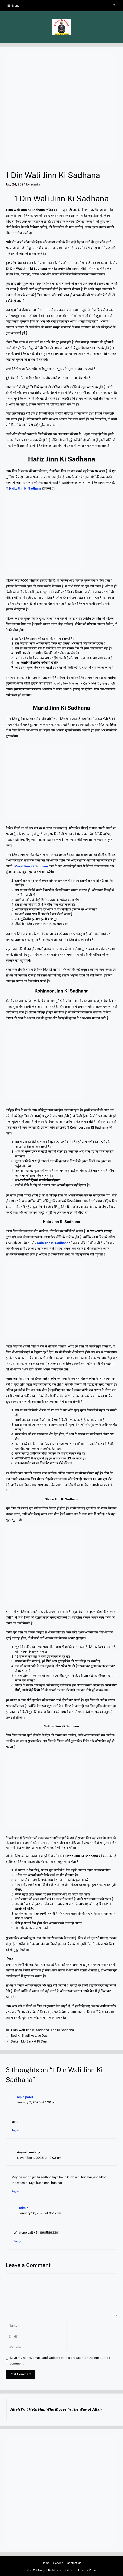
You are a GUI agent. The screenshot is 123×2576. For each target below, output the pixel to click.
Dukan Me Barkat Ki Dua (29, 2041)
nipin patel (25, 2097)
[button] (114, 5)
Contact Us (74, 2563)
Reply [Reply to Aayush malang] (15, 2191)
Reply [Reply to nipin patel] (15, 2130)
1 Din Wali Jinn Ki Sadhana (30, 2030)
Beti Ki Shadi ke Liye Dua (29, 2035)
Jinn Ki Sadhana (62, 2030)
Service (58, 2563)
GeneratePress (86, 2570)
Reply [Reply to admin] (17, 2241)
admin (23, 2208)
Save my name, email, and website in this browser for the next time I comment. (60, 2360)
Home (45, 2563)
